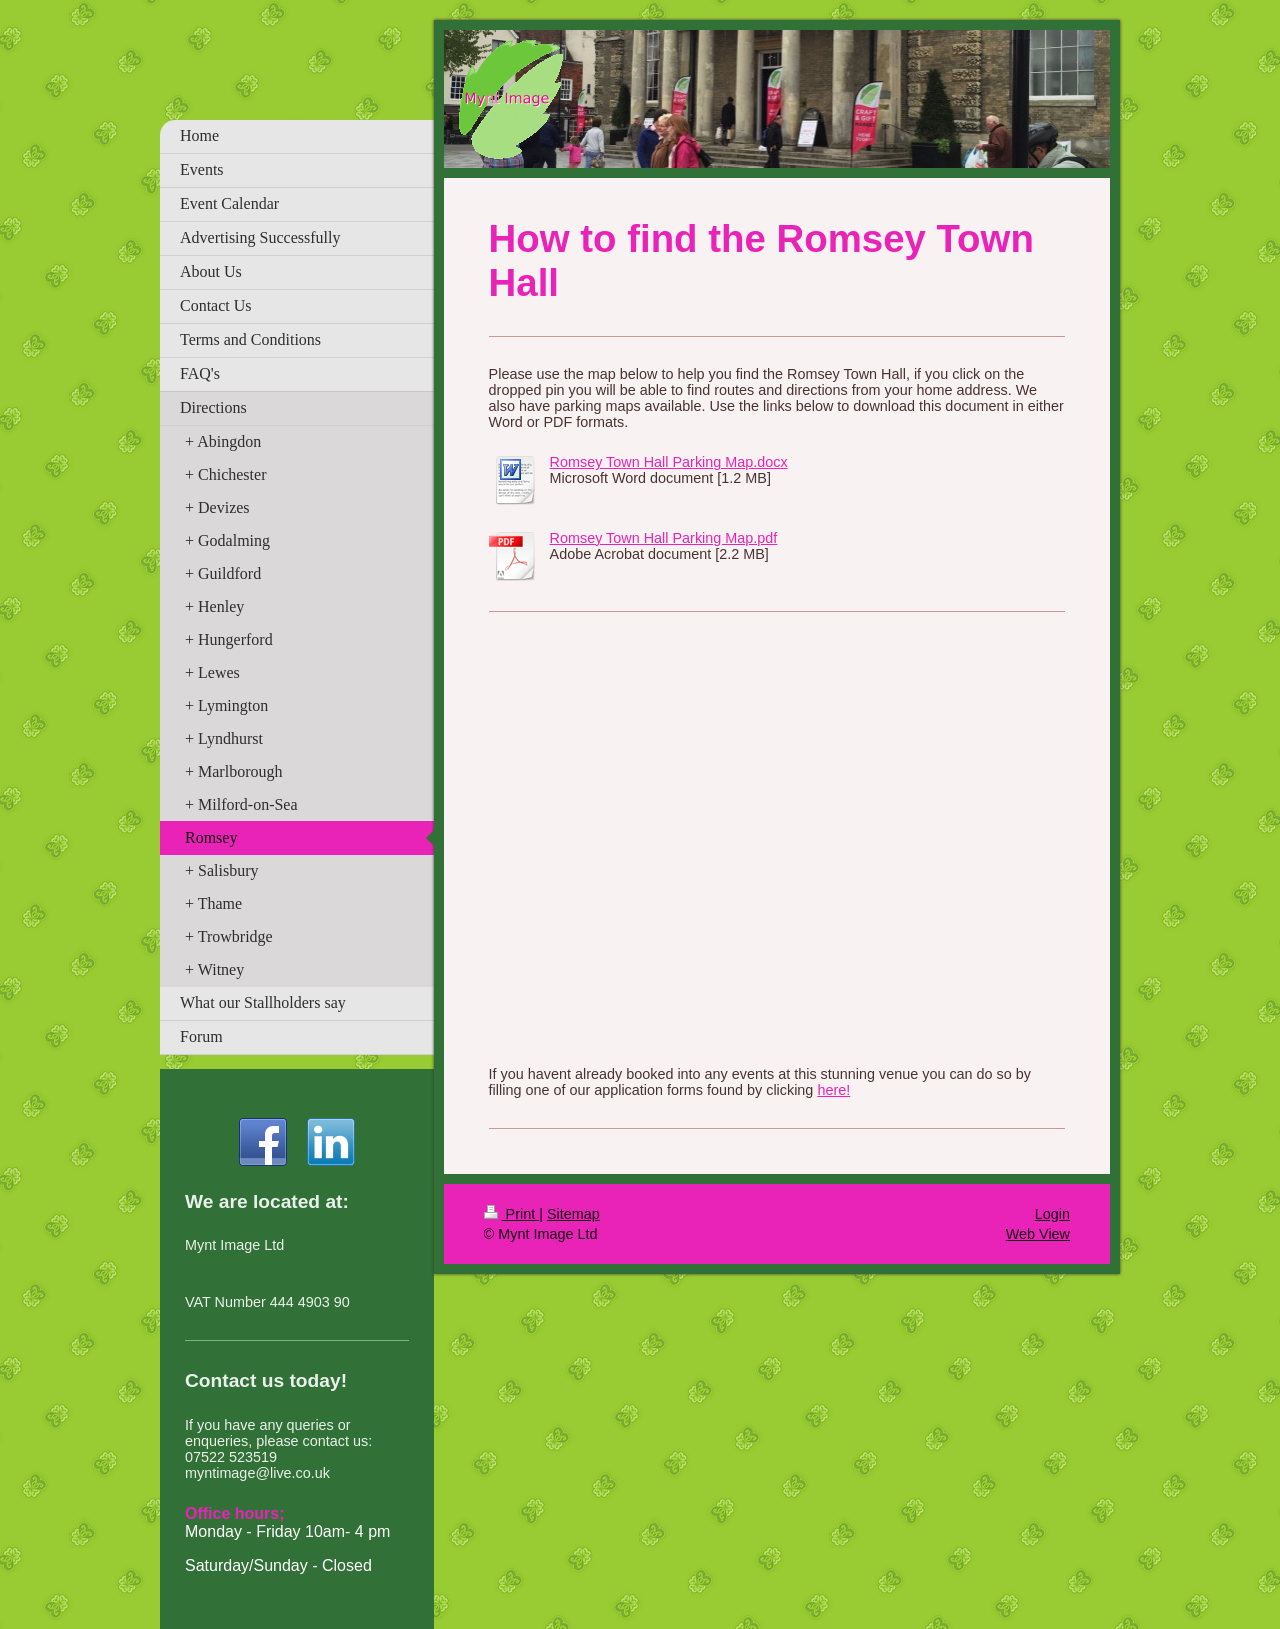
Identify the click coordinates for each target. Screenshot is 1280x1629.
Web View (1038, 1234)
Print (512, 1214)
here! (833, 1090)
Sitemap (573, 1214)
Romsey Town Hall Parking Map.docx (669, 462)
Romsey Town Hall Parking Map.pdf (664, 538)
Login (1052, 1214)
